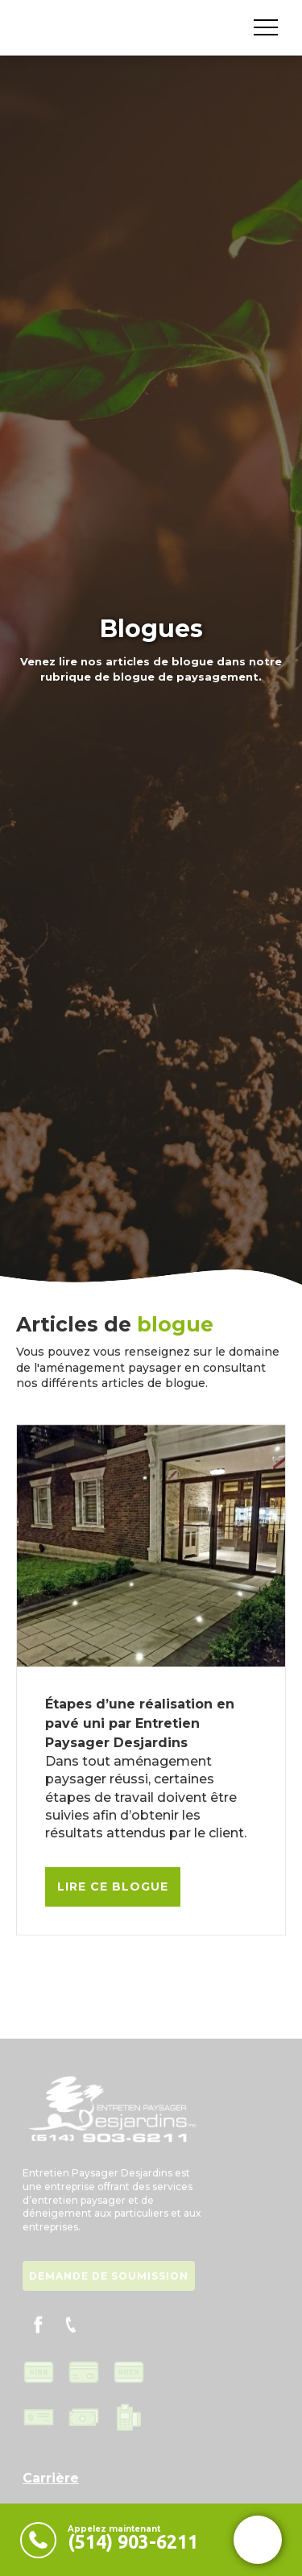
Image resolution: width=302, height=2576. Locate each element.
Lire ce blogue (112, 1886)
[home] (20, 27)
